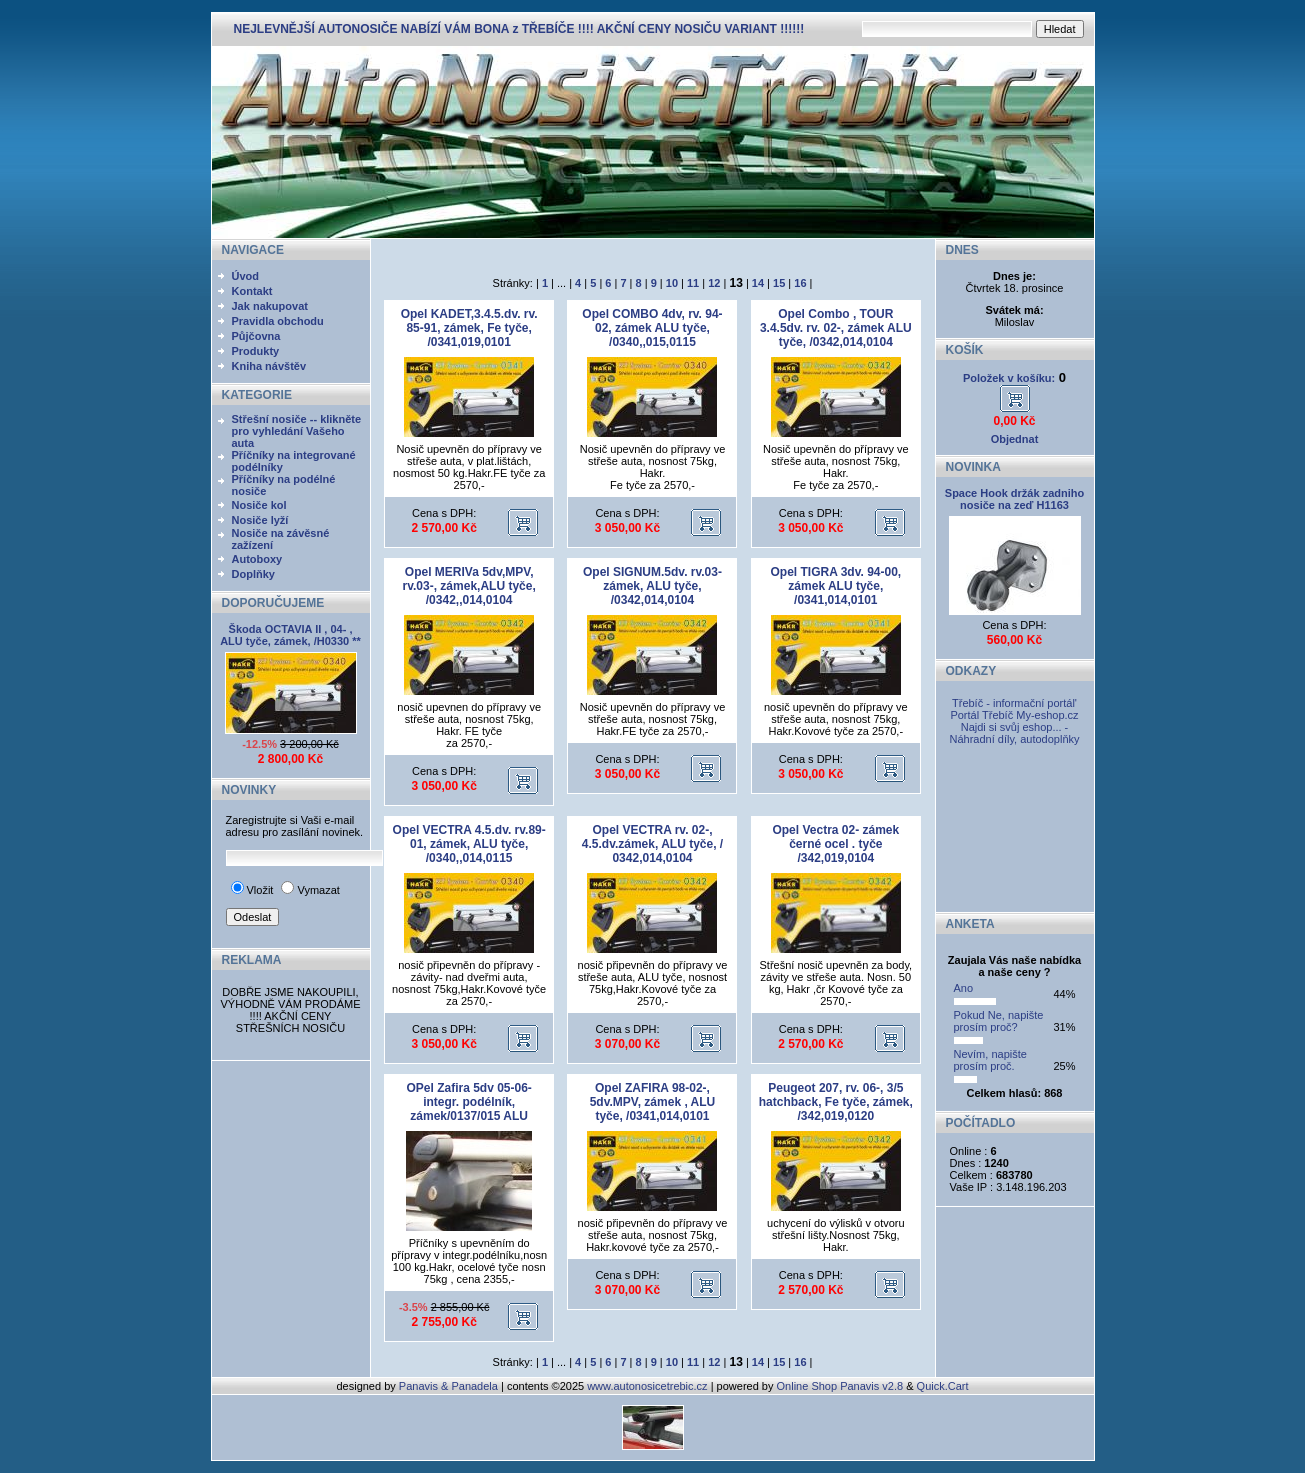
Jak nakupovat (270, 306)
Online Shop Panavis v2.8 (840, 1386)
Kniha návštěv (269, 366)
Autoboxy (257, 559)
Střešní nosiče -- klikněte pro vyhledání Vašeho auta (297, 431)
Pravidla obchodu (278, 321)
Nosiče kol (259, 505)
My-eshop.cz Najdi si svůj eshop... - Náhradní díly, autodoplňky (1014, 727)
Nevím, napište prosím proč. (990, 1060)
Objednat (1015, 439)
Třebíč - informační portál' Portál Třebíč (1013, 709)
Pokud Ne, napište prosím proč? (999, 1021)
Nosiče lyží (260, 520)
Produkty (256, 351)
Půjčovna (256, 336)
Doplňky (253, 574)
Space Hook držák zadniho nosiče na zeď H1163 (1014, 499)
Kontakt (252, 291)
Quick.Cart (943, 1386)
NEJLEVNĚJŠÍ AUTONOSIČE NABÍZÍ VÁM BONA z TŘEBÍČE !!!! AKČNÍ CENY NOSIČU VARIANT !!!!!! (519, 29)
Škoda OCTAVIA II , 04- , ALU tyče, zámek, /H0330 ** (290, 635)
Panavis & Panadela (450, 1386)
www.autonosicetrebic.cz (647, 1386)
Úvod (246, 276)
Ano (964, 988)
